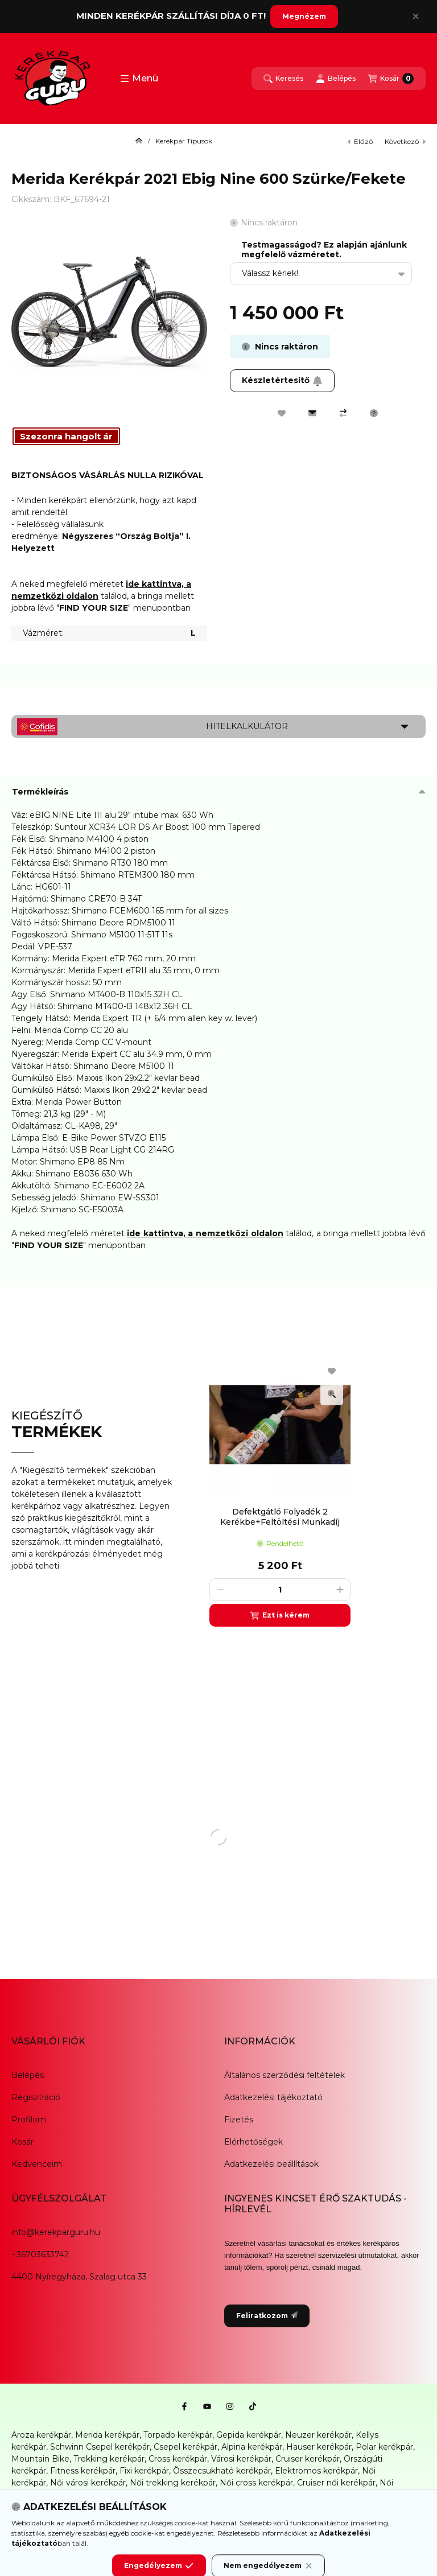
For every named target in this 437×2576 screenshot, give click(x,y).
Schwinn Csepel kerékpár (100, 2447)
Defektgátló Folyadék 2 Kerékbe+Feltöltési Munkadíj (280, 1517)
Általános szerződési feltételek (284, 2075)
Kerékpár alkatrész (361, 2494)
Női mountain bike (126, 2494)
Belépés (27, 2075)
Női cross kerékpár (256, 2483)
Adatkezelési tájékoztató (273, 2097)
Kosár (22, 2142)
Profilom (28, 2119)
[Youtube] (207, 2406)
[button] (139, 78)
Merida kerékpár (107, 2435)
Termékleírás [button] (40, 792)
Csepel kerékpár (185, 2447)
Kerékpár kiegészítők (53, 2506)
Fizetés (238, 2119)
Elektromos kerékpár (316, 2471)
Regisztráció (35, 2097)
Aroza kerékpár (41, 2435)
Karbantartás (205, 2506)
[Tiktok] (252, 2406)
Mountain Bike (40, 2459)
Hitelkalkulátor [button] (247, 726)
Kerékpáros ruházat (137, 2506)
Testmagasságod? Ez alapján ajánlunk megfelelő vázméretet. (324, 250)
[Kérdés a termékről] (374, 413)
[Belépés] (335, 78)
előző (360, 141)
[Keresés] (283, 78)
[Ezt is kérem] (280, 1615)
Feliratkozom (267, 2315)
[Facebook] (184, 2406)
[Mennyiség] (279, 1589)
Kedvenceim (36, 2164)
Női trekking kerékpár (173, 2483)
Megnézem (304, 16)
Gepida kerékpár (248, 2435)
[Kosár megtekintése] (391, 78)
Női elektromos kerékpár (216, 2494)
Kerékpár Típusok (183, 141)
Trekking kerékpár (109, 2459)
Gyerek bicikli (295, 2494)
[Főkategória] (138, 141)
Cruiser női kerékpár (336, 2483)
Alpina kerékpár (251, 2447)
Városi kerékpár (241, 2459)
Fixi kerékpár (144, 2471)
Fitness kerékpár (83, 2471)
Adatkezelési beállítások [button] (271, 2164)
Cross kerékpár (178, 2459)
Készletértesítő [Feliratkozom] (282, 380)
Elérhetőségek (253, 2142)
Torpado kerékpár (177, 2435)
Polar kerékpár (384, 2447)
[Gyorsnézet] (331, 1393)
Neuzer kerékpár (318, 2435)
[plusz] (339, 1589)
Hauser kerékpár (319, 2447)
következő (405, 141)
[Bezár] (416, 16)
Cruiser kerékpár (307, 2459)
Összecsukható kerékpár (222, 2471)
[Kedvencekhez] (281, 413)
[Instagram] (229, 2406)
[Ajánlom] (312, 413)
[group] (312, 1490)
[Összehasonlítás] (343, 413)
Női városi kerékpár (88, 2483)
